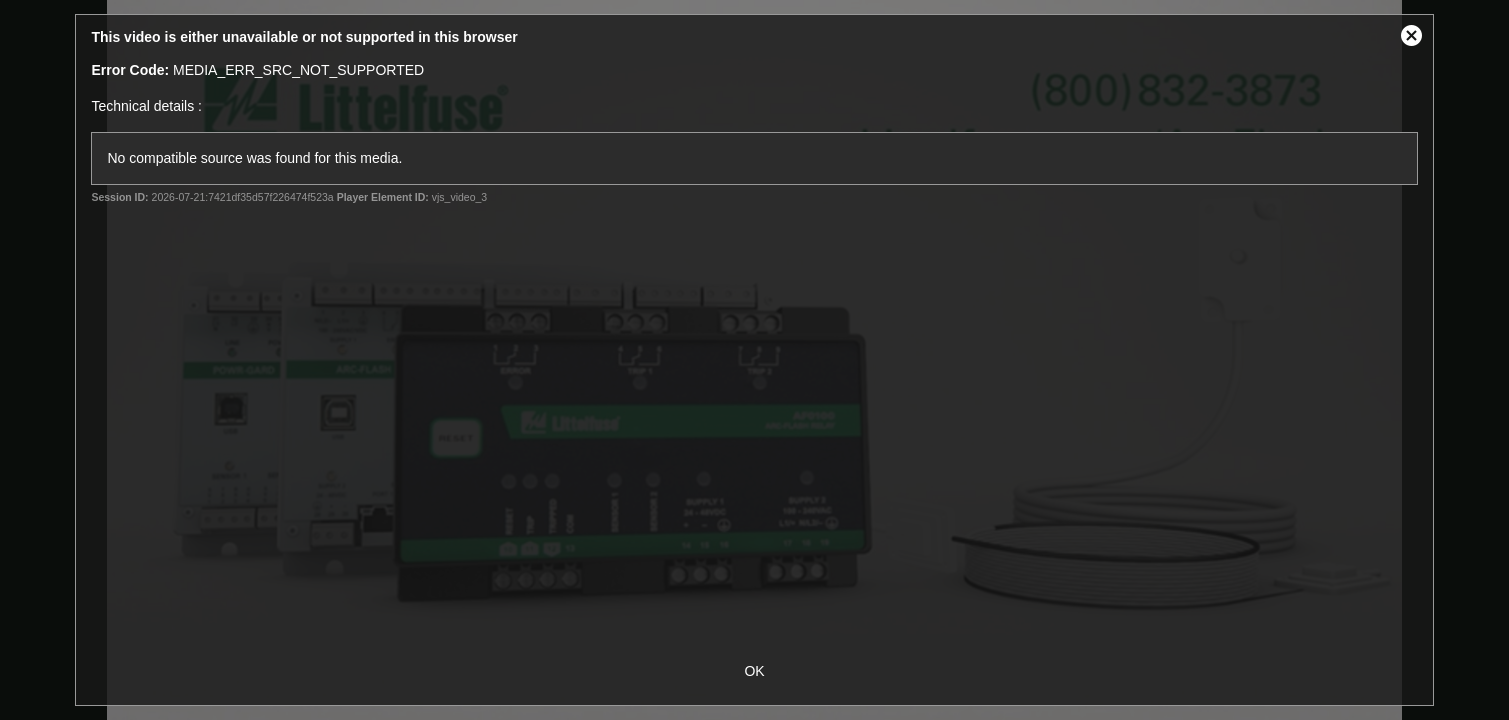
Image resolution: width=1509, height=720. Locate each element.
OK (754, 671)
